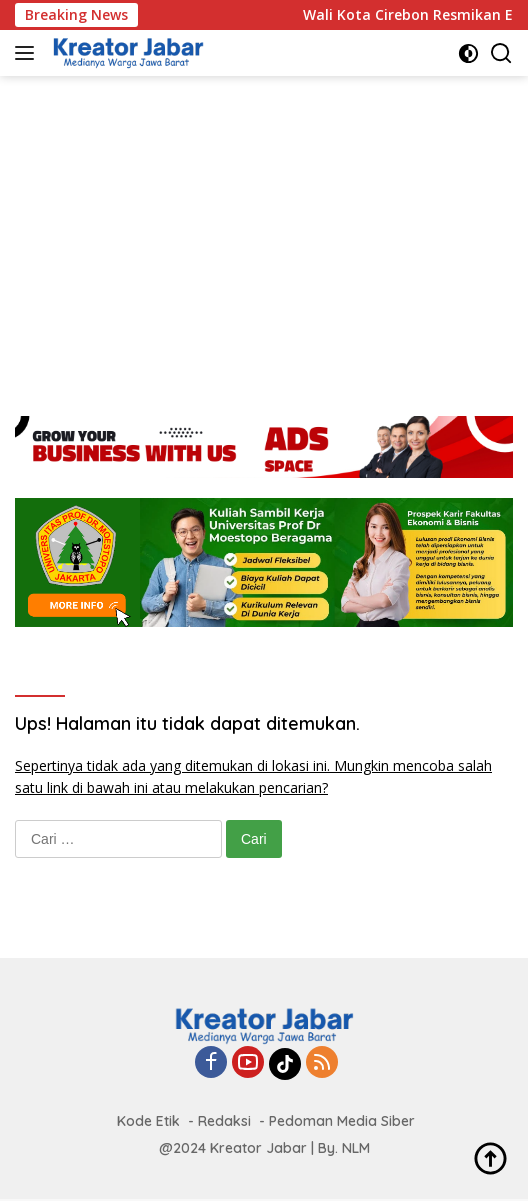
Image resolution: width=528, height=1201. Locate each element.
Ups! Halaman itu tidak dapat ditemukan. (187, 723)
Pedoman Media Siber (342, 1121)
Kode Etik (148, 1121)
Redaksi (224, 1121)
